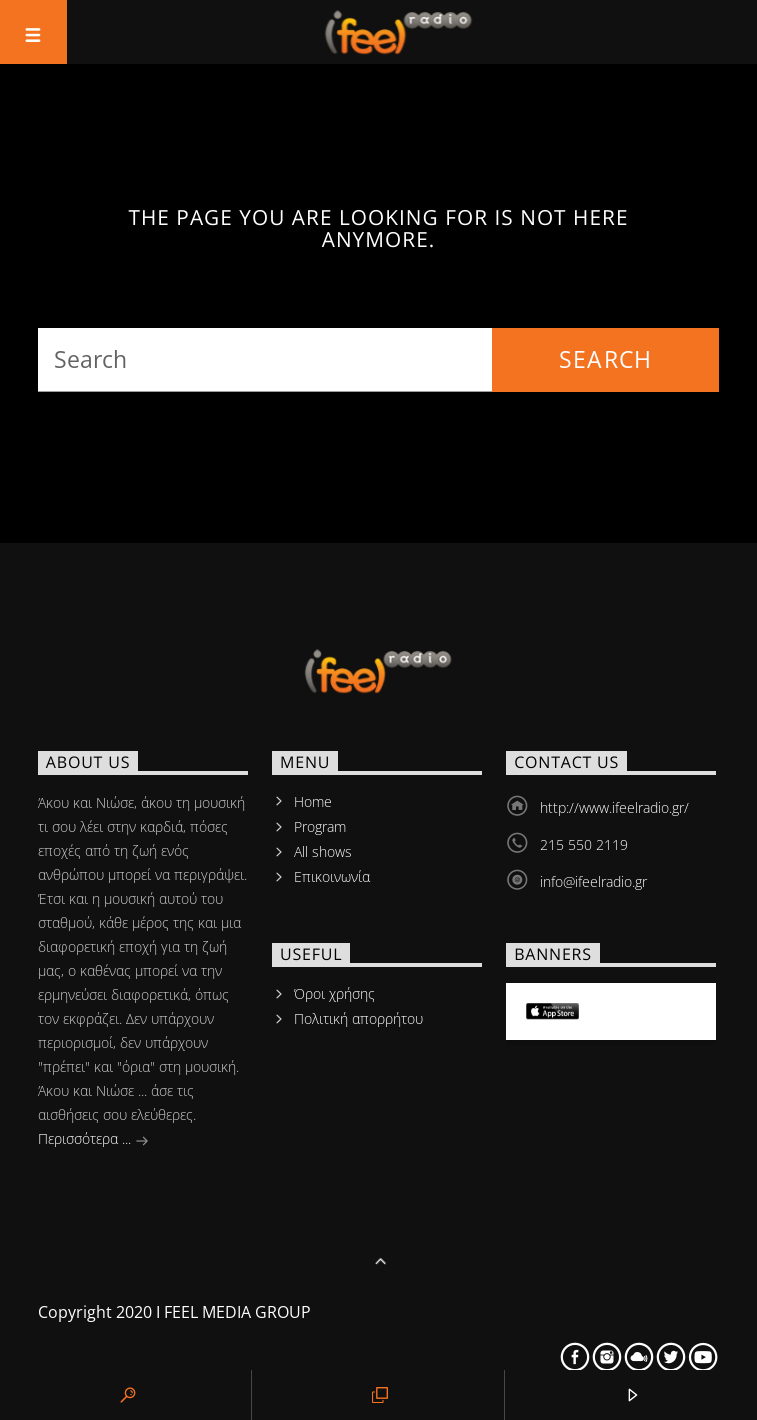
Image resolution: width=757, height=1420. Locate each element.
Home (313, 801)
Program (320, 826)
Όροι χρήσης (334, 993)
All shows (323, 851)
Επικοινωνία (332, 876)
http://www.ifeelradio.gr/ (614, 807)
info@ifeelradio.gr (593, 881)
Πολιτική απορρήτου (358, 1018)
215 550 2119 (584, 844)
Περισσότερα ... (93, 1140)
